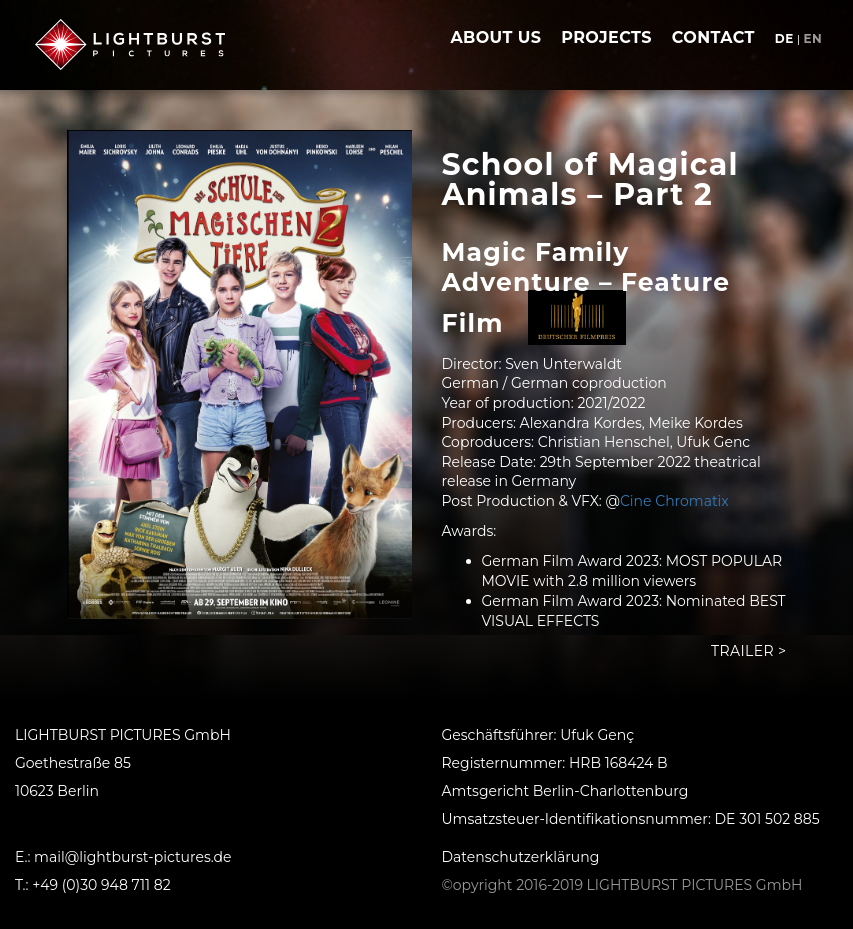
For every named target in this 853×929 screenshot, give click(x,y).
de (784, 38)
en (812, 38)
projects (606, 37)
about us (495, 37)
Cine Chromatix (674, 501)
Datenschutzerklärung (521, 857)
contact (713, 37)
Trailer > (748, 651)
